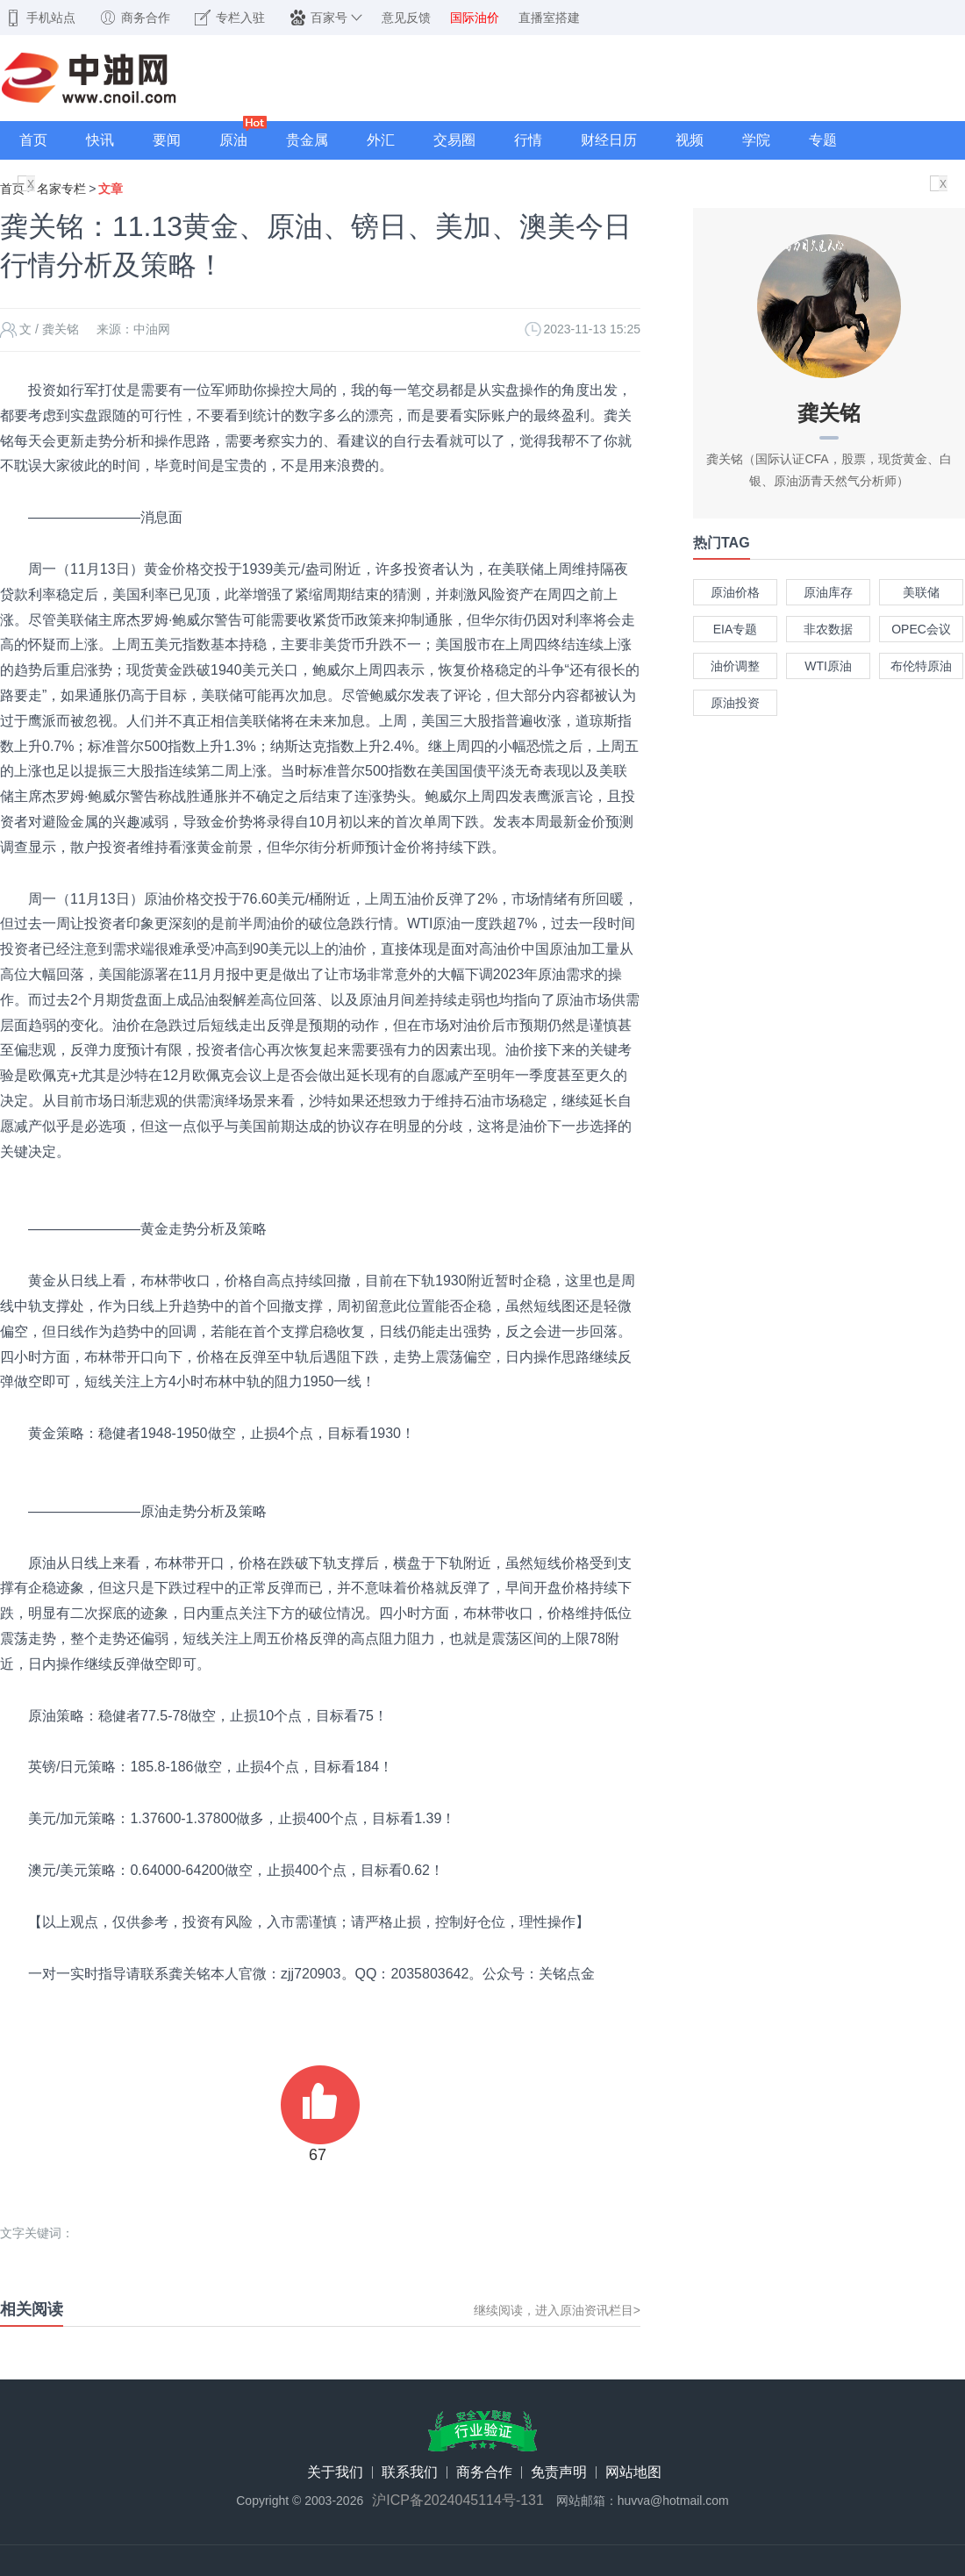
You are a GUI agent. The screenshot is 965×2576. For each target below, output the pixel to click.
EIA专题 (735, 629)
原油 (233, 139)
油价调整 (735, 666)
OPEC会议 (921, 629)
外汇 (381, 139)
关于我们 (335, 2472)
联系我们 (410, 2472)
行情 (528, 139)
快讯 (100, 139)
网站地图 (633, 2472)
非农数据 (828, 629)
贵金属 (307, 139)
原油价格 (735, 592)
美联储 (921, 592)
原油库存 (828, 592)
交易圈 (454, 139)
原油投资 (735, 703)
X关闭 (30, 185)
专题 (823, 139)
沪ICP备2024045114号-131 (458, 2500)
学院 (756, 139)
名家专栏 (61, 189)
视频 (690, 139)
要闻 (167, 139)
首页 (33, 139)
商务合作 (484, 2472)
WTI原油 (828, 666)
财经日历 (609, 139)
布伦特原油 (921, 666)
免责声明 (559, 2472)
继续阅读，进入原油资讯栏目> (557, 2310)
